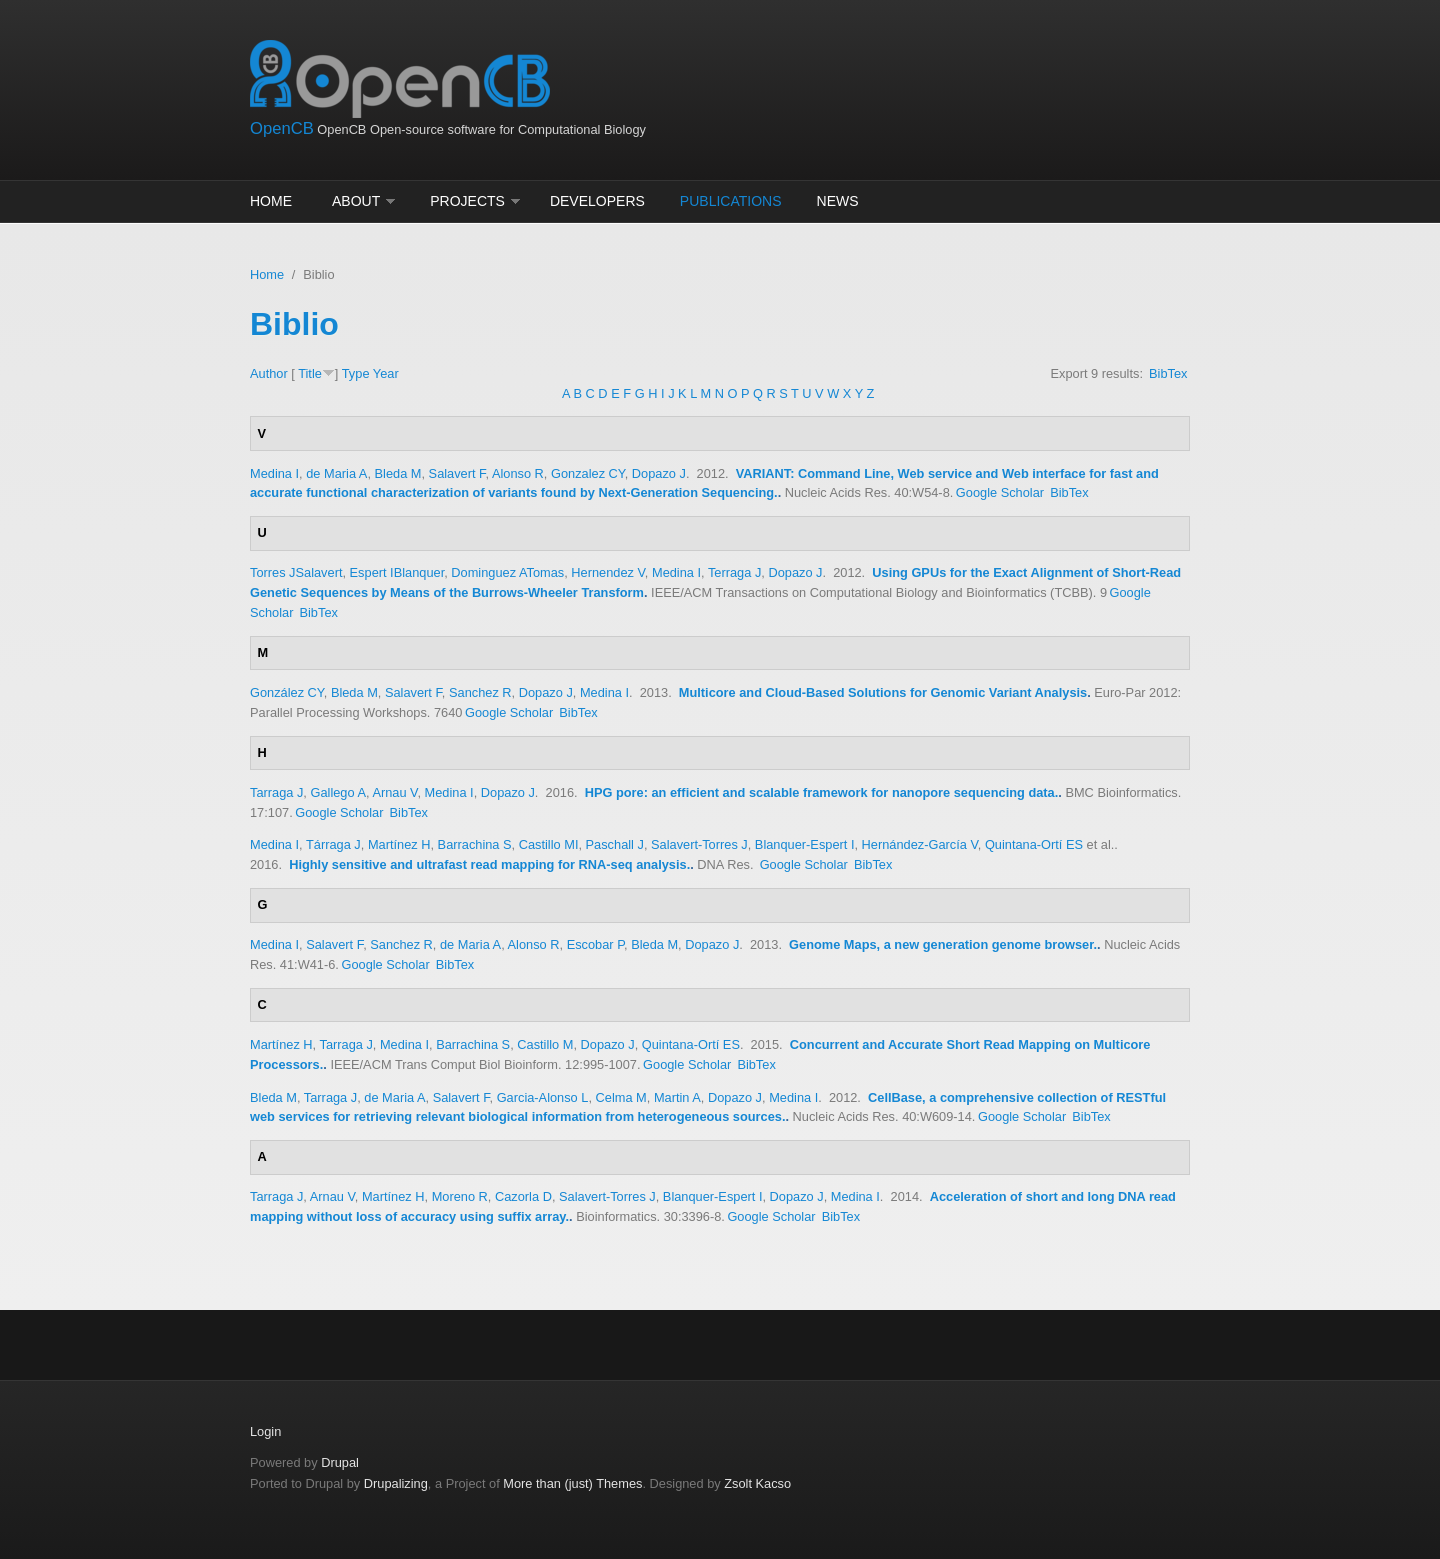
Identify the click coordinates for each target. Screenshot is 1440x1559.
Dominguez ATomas (507, 572)
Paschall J (615, 844)
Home (271, 201)
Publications (731, 201)
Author (269, 373)
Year (386, 373)
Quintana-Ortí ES (1034, 844)
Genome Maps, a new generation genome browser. (943, 944)
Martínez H (399, 844)
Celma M (621, 1097)
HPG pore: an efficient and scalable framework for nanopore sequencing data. (822, 792)
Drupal (340, 1462)
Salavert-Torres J (699, 844)
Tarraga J (276, 792)
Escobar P (595, 944)
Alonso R (518, 473)
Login (265, 1431)
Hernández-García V (920, 844)
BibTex (1168, 373)
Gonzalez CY (588, 473)
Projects (467, 201)
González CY (287, 692)
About (356, 201)
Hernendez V (608, 572)
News (838, 201)
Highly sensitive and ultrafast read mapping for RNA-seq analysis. (489, 864)
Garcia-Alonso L (543, 1097)
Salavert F (457, 473)
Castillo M (545, 1044)
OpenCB (282, 128)
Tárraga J (333, 844)
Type (356, 373)
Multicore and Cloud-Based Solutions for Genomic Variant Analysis (883, 692)
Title (310, 373)
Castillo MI (549, 844)
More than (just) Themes (572, 1483)
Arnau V (394, 792)
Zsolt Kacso (757, 1483)
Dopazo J (659, 473)
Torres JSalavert (296, 572)
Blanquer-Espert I (805, 844)
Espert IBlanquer (397, 572)
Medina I (274, 473)
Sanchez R (480, 692)
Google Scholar (1000, 492)
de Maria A (336, 473)
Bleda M (398, 473)
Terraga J (734, 572)
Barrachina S (475, 844)
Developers (597, 201)
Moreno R (460, 1196)
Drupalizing (396, 1483)
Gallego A (338, 792)
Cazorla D (523, 1196)
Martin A (677, 1097)
